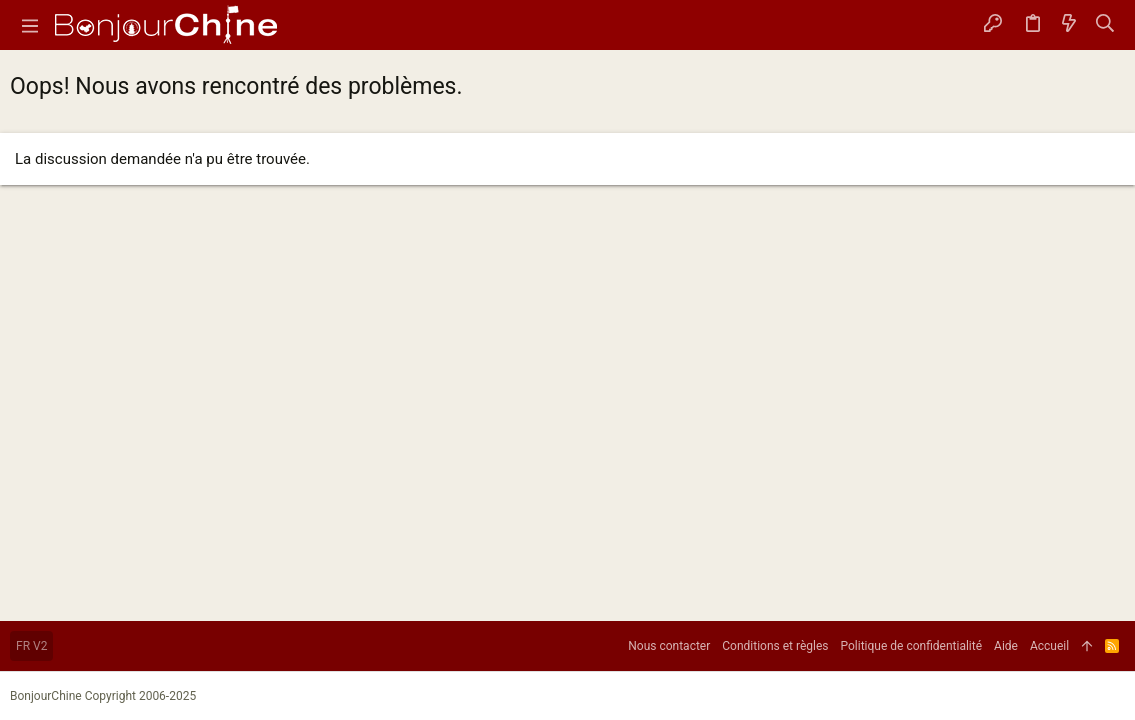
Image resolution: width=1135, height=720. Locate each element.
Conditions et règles (775, 646)
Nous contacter (669, 646)
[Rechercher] (1105, 25)
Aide (1006, 646)
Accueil (1049, 646)
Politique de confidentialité (912, 646)
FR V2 (31, 646)
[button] (30, 25)
